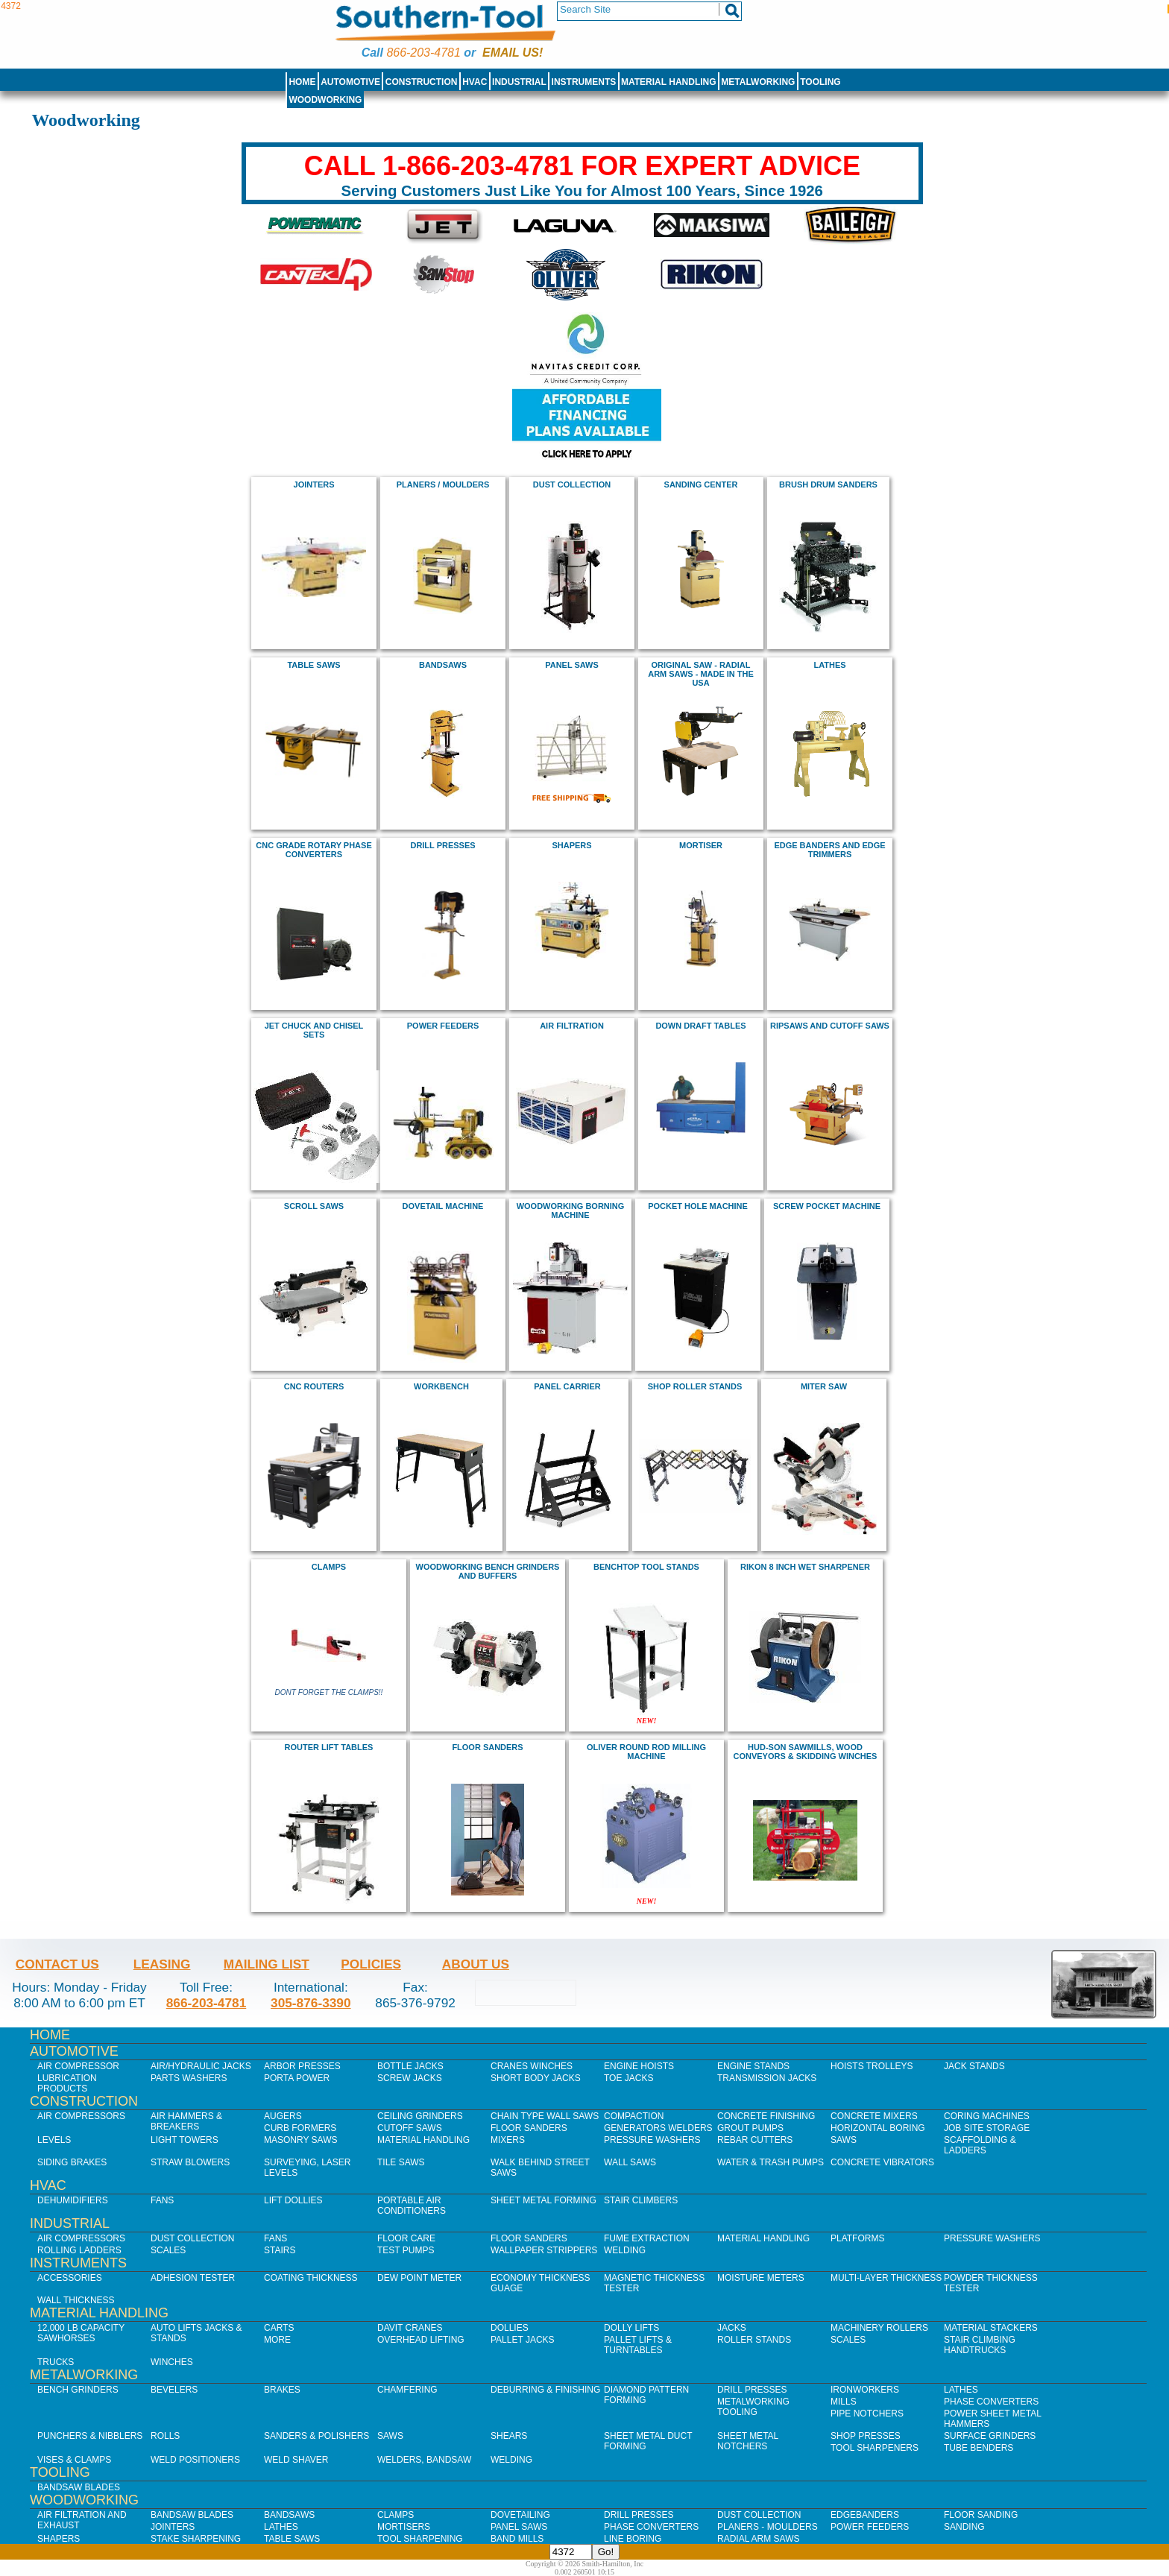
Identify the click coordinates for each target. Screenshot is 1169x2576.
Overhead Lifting (420, 2339)
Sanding (964, 2527)
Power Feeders (870, 2527)
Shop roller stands (695, 1386)
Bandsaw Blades (78, 2487)
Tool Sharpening (420, 2539)
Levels (54, 2140)
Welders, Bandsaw (424, 2460)
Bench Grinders (78, 2389)
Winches (172, 2362)
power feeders (443, 1025)
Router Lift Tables (329, 1747)
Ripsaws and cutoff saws (829, 1025)
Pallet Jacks (523, 2339)
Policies (371, 1964)
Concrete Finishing (766, 2116)
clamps (329, 1566)
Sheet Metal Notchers (747, 2441)
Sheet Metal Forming (543, 2200)
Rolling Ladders (79, 2250)
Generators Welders (658, 2128)
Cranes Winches (532, 2066)
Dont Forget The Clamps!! (329, 1692)
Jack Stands (974, 2066)
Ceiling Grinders (420, 2116)
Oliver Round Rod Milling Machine (646, 1752)
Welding (625, 2250)
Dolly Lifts (631, 2328)
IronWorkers (865, 2389)
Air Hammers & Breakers (186, 2121)
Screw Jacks (409, 2078)
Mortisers (403, 2527)
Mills (844, 2401)
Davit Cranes (410, 2328)
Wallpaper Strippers (544, 2250)
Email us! (512, 52)
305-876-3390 (311, 2002)
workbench (441, 1386)
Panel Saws (519, 2527)
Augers (283, 2116)
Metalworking (758, 82)
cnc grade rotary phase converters (313, 850)
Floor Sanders (529, 2128)
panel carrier (567, 1386)
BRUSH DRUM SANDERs (828, 484)
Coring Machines (987, 2116)
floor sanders (487, 1747)
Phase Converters (991, 2401)
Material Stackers (991, 2328)
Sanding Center (701, 484)
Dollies (510, 2328)
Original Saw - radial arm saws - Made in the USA (701, 673)
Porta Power (297, 2078)
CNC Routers (314, 1386)
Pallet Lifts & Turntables (638, 2344)
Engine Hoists (639, 2066)
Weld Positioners (195, 2460)
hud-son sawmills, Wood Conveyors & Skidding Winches (805, 1752)
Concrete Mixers (874, 2116)
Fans (162, 2200)
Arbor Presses (302, 2066)
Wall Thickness (76, 2300)
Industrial (519, 82)
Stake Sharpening (196, 2539)
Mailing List (266, 1964)
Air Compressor (78, 2066)
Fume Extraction (647, 2238)
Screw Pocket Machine (826, 1206)
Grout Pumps (750, 2128)
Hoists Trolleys (872, 2066)
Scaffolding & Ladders (980, 2145)
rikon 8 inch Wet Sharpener (805, 1566)
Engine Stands (753, 2066)
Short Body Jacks (536, 2078)
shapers (571, 845)
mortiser (700, 845)
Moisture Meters (760, 2278)
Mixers (508, 2140)
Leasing (162, 1964)
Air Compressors (81, 2116)
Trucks (55, 2362)
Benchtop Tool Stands (646, 1566)
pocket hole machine (698, 1206)
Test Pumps (405, 2250)
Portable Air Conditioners (411, 2205)
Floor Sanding (981, 2515)
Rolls (165, 2436)
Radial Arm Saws (758, 2539)
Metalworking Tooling (753, 2406)
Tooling (820, 82)
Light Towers (184, 2140)
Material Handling (668, 82)
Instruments (584, 82)
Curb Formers (300, 2128)
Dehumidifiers (72, 2200)
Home (302, 82)
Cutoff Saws (409, 2128)
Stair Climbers (641, 2200)
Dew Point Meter (419, 2278)
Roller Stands (754, 2339)
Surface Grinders (990, 2436)
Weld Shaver (296, 2460)
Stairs (279, 2250)
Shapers (58, 2539)
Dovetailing (520, 2515)
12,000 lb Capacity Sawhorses (81, 2333)
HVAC (474, 82)
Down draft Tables (700, 1025)
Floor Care (406, 2238)
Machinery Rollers (879, 2328)
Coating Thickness (311, 2278)
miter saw (824, 1386)
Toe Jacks (628, 2078)
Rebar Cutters (755, 2140)
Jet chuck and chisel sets (314, 1030)
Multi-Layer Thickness (886, 2278)
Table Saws (313, 664)
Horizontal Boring (878, 2128)
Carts (279, 2328)
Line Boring (632, 2539)
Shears (509, 2436)
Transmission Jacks (766, 2078)
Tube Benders (978, 2448)
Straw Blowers (190, 2162)
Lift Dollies (293, 2200)
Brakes (282, 2389)
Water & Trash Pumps (770, 2162)
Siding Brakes (72, 2162)
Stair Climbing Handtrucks (979, 2344)
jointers (314, 484)
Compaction (634, 2116)
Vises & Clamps (74, 2460)
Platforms (857, 2238)
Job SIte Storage (987, 2128)
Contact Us (57, 1964)
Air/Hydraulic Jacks (201, 2066)
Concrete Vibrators (882, 2162)
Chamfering (407, 2389)
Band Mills (517, 2539)
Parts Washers (189, 2078)
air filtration (572, 1025)
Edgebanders (865, 2515)
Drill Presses (752, 2389)
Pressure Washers (652, 2140)
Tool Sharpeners (874, 2448)
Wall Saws (630, 2162)
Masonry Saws (300, 2140)
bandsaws (443, 664)
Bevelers (174, 2389)
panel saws (572, 664)
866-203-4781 (423, 52)
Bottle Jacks (410, 2066)
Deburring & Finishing (545, 2389)
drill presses (442, 845)
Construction (421, 82)
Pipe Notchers (867, 2413)
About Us (475, 1964)
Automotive (350, 82)
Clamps (395, 2515)
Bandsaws (289, 2515)
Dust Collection (572, 484)
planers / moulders (443, 484)
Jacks (731, 2328)
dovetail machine (443, 1206)
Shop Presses (866, 2436)
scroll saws (314, 1206)
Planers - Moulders (767, 2527)
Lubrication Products (67, 2083)
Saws (844, 2140)
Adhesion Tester (193, 2278)
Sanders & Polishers (316, 2436)
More (277, 2339)
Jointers (173, 2527)
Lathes (829, 664)
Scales (168, 2250)
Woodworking (325, 100)
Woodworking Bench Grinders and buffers (488, 1571)
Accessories (69, 2278)
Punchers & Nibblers (89, 2436)
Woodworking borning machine (571, 1210)
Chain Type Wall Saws (545, 2116)
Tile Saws (401, 2162)
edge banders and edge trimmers (829, 850)
